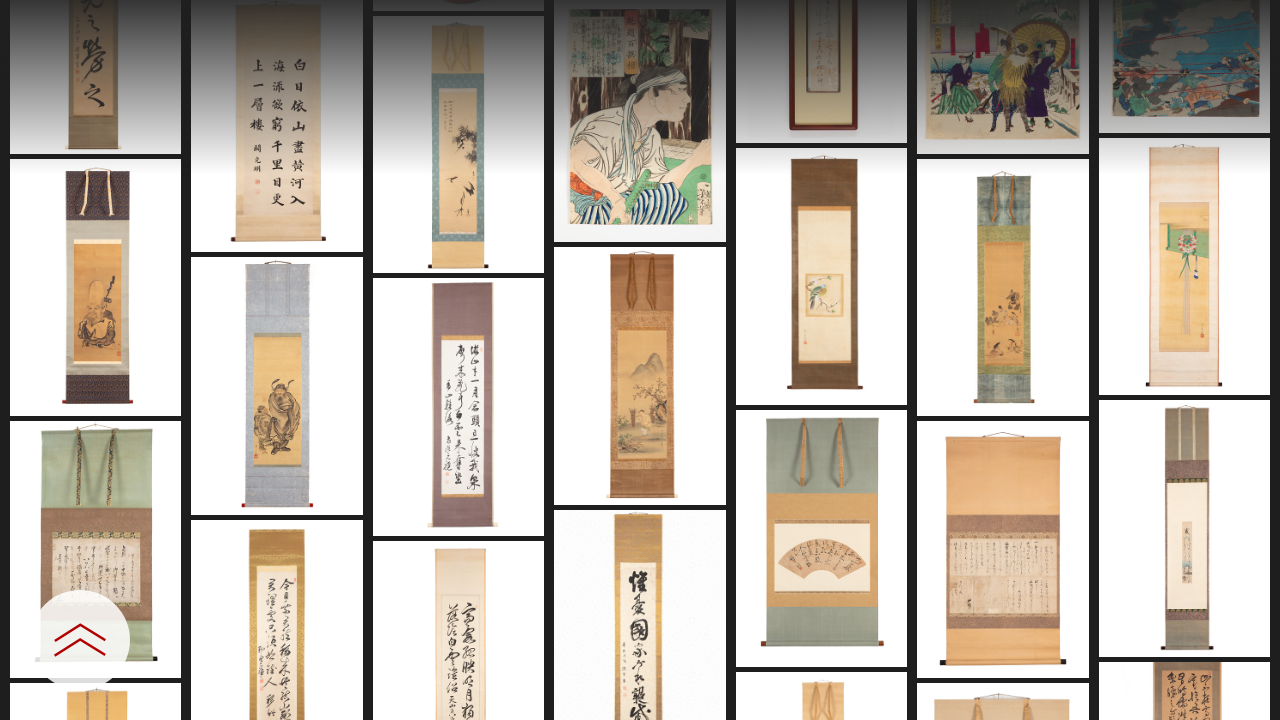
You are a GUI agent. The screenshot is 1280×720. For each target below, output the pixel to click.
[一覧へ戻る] (1245, 22)
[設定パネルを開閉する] (80, 640)
